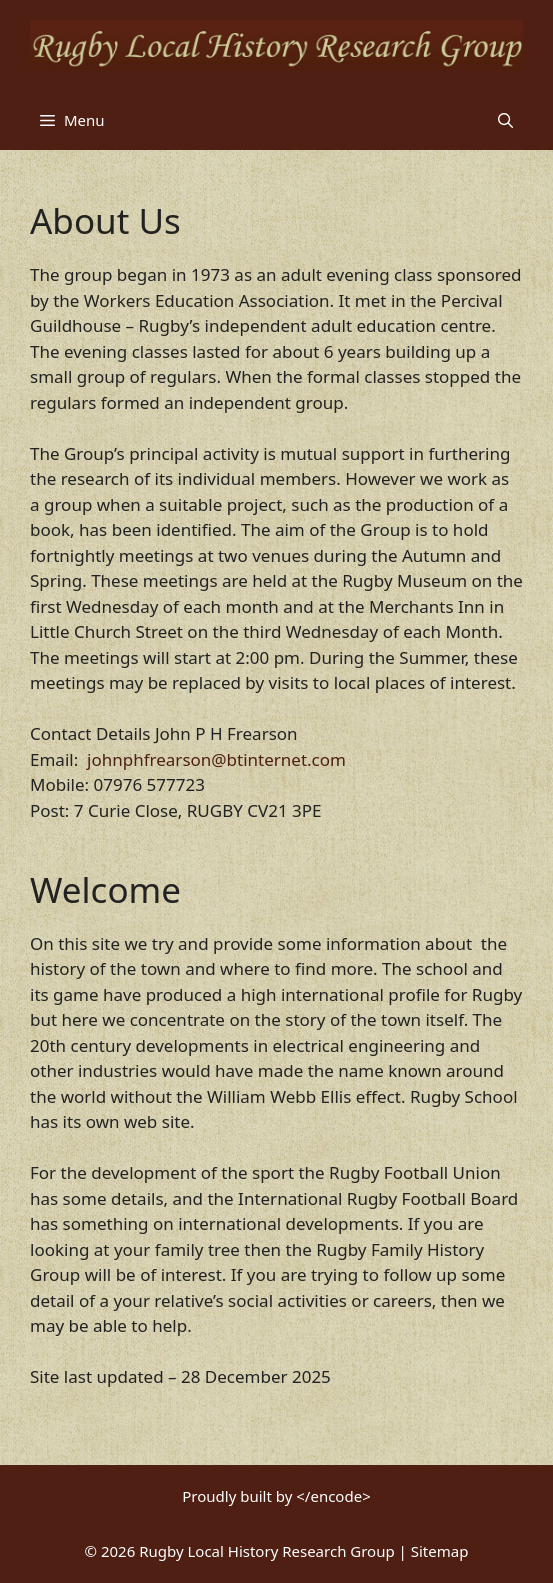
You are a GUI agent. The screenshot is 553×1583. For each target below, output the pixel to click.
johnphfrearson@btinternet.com (216, 759)
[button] (505, 120)
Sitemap (440, 1551)
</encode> (333, 1496)
